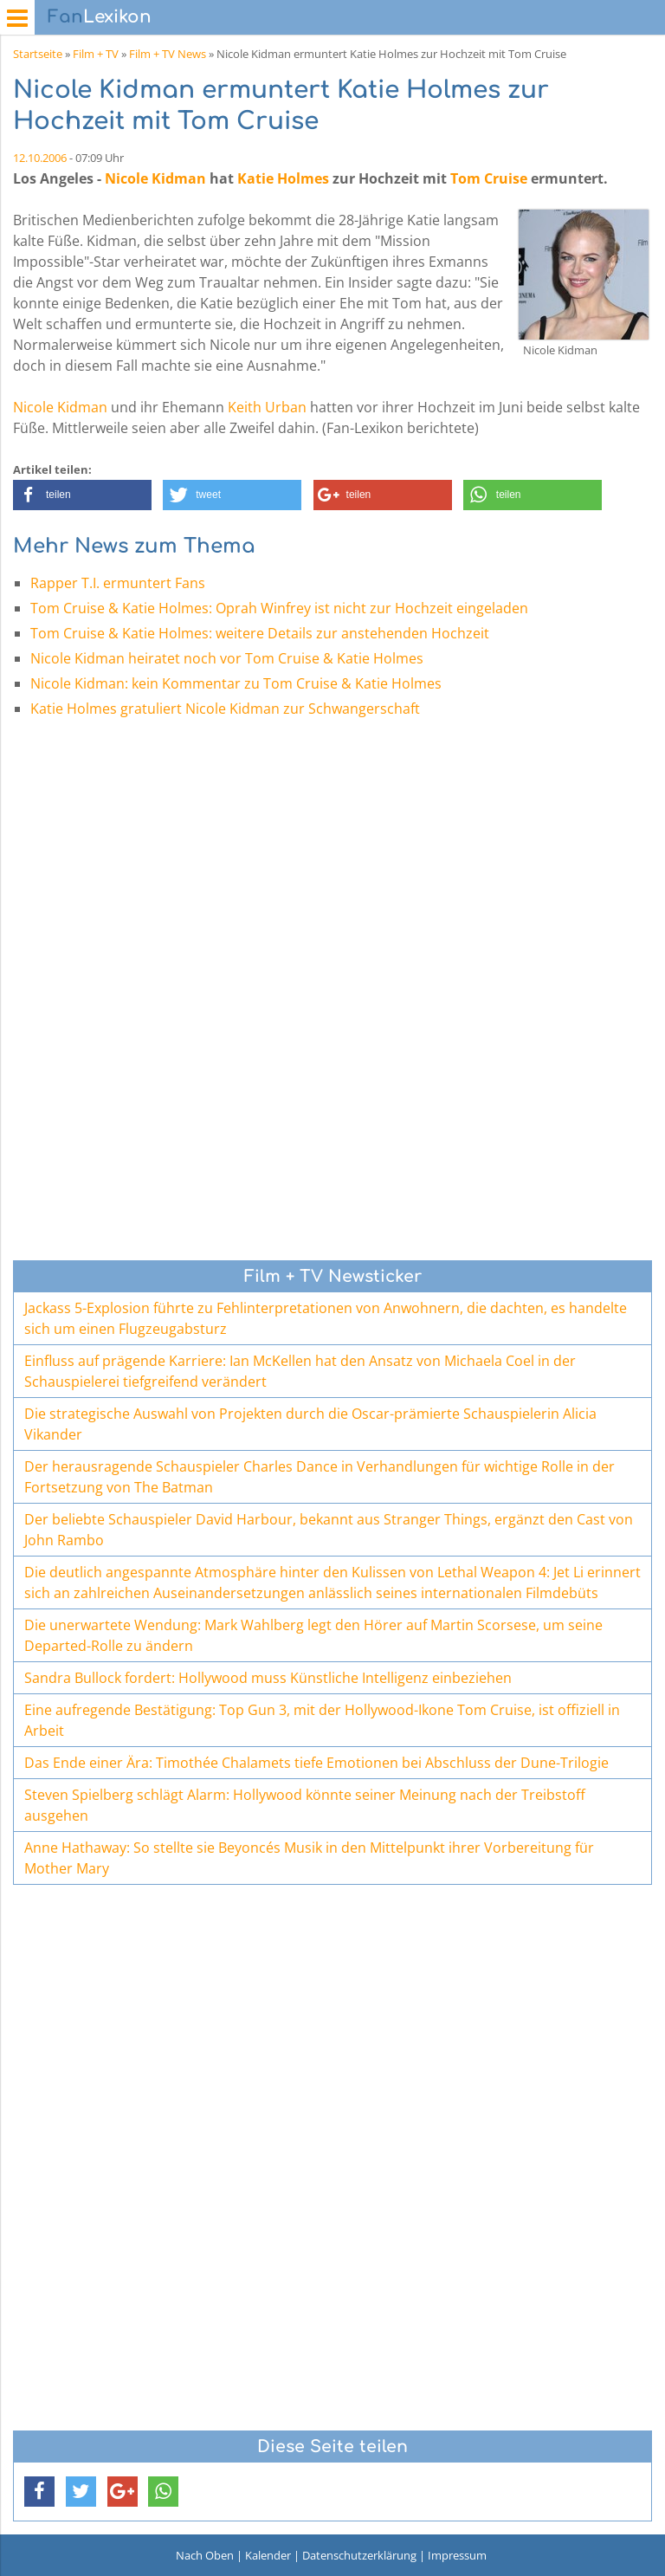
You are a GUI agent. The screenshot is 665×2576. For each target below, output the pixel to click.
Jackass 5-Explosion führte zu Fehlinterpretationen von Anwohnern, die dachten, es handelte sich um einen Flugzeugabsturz (325, 1318)
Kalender (268, 2555)
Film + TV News (167, 53)
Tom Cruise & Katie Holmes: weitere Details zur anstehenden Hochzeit (259, 633)
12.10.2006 (40, 157)
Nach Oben (205, 2555)
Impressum (457, 2555)
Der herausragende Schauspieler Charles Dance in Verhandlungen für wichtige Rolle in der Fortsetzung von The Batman (319, 1477)
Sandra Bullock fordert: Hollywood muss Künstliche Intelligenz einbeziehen (268, 1677)
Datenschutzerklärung (359, 2555)
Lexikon (100, 17)
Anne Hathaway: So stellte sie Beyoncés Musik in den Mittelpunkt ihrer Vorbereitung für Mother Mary (309, 1858)
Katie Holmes (283, 178)
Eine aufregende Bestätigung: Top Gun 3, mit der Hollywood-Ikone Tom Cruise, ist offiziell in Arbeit (322, 1720)
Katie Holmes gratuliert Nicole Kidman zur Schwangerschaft (225, 708)
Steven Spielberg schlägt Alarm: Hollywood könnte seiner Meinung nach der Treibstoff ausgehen (304, 1805)
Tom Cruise (488, 178)
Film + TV (96, 53)
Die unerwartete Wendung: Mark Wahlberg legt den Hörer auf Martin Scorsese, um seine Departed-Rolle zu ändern (313, 1635)
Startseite (37, 53)
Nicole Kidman (155, 178)
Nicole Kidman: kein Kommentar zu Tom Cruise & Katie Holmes (236, 683)
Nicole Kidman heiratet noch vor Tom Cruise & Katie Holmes (226, 658)
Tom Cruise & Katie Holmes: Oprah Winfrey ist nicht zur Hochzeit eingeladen (279, 608)
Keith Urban (267, 407)
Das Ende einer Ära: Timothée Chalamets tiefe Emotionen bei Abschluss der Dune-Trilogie (316, 1762)
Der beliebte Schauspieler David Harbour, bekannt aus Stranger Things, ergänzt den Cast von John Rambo (328, 1530)
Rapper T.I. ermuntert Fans (117, 582)
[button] (82, 495)
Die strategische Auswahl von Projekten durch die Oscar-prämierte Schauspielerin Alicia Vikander (310, 1424)
